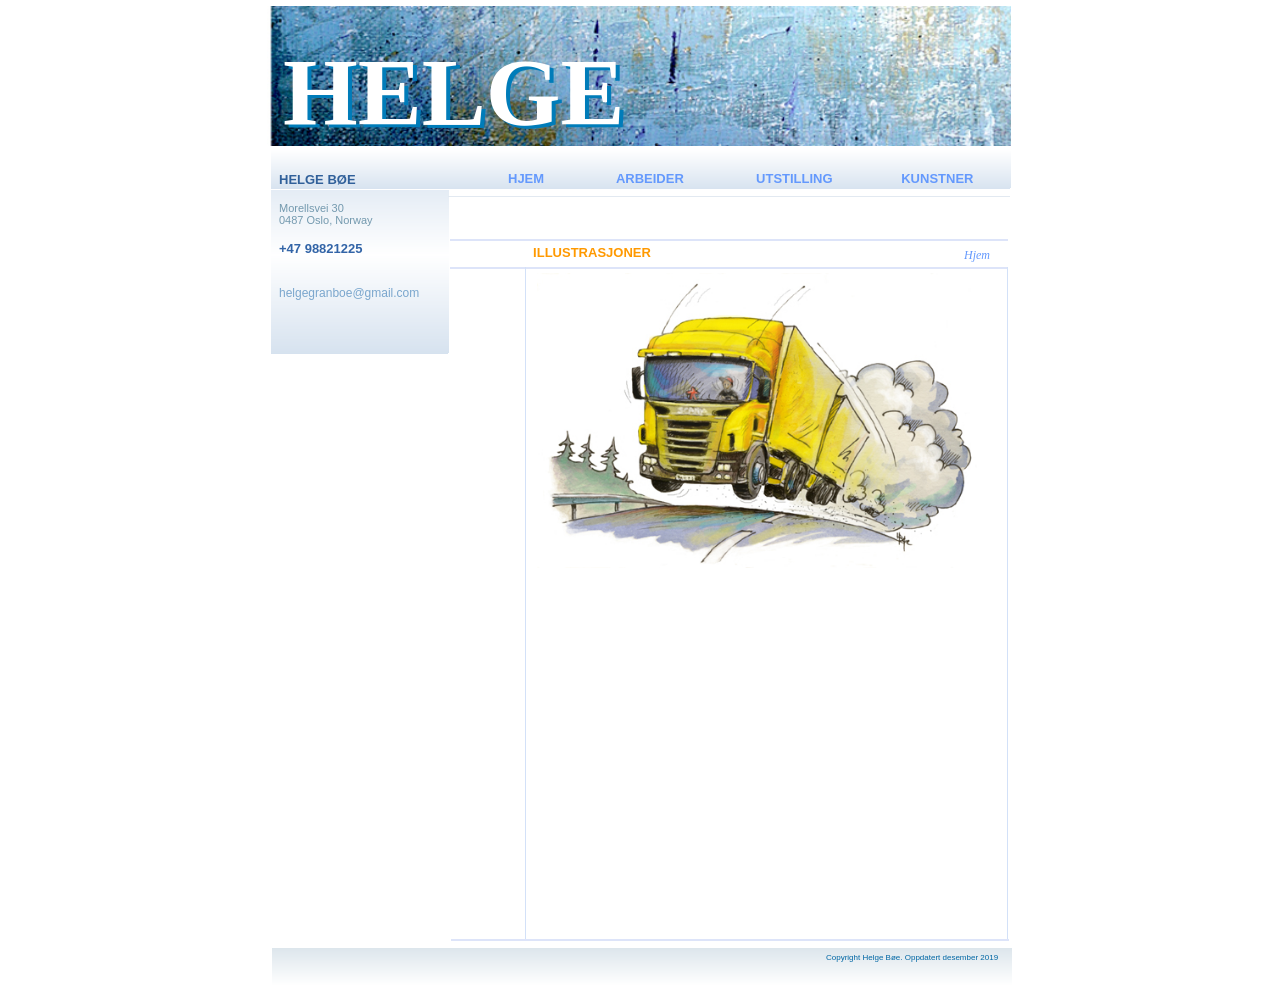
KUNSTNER (937, 178)
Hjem (977, 255)
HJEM (526, 178)
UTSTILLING (794, 178)
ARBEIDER (650, 178)
